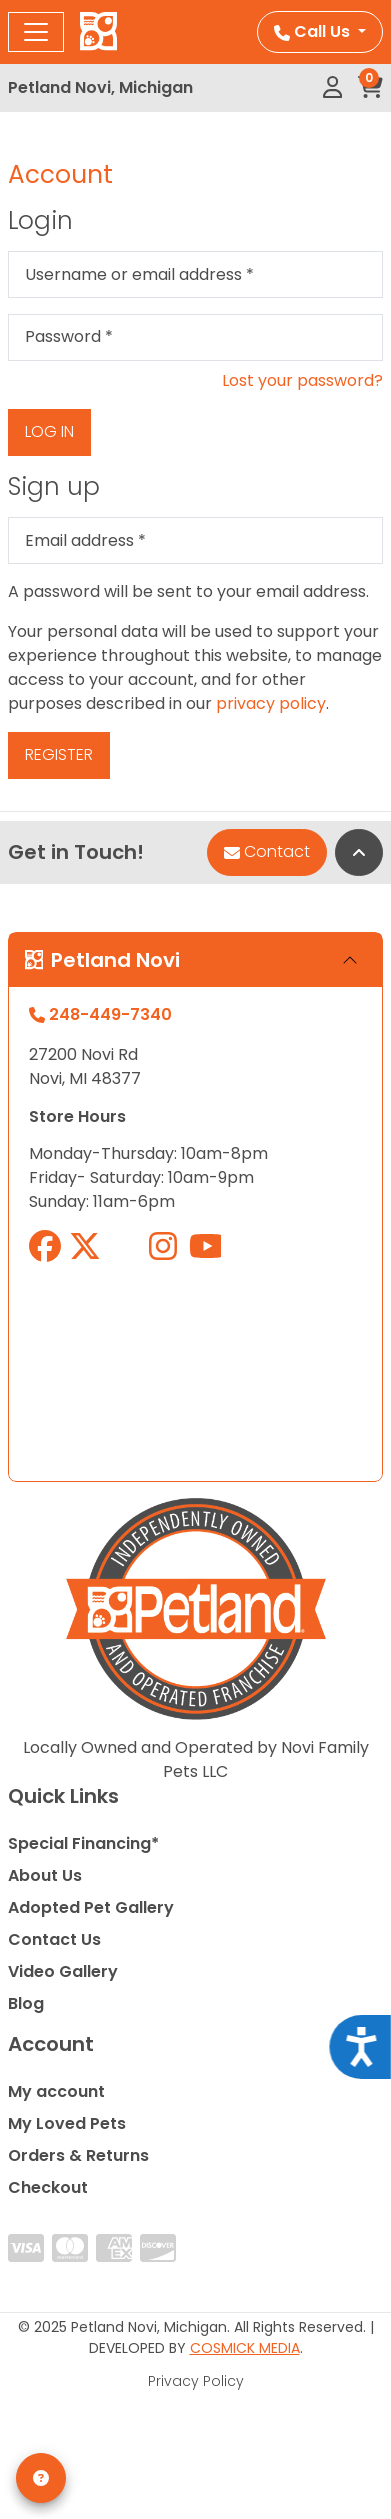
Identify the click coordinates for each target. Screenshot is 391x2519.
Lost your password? (302, 380)
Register (59, 754)
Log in (49, 431)
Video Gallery (63, 1971)
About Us (45, 1875)
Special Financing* (83, 1843)
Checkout (48, 2187)
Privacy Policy (196, 2381)
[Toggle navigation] (36, 32)
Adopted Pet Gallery (91, 1907)
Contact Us (54, 1939)
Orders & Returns (78, 2155)
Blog (26, 2003)
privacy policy (271, 703)
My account (56, 2091)
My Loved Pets (67, 2123)
